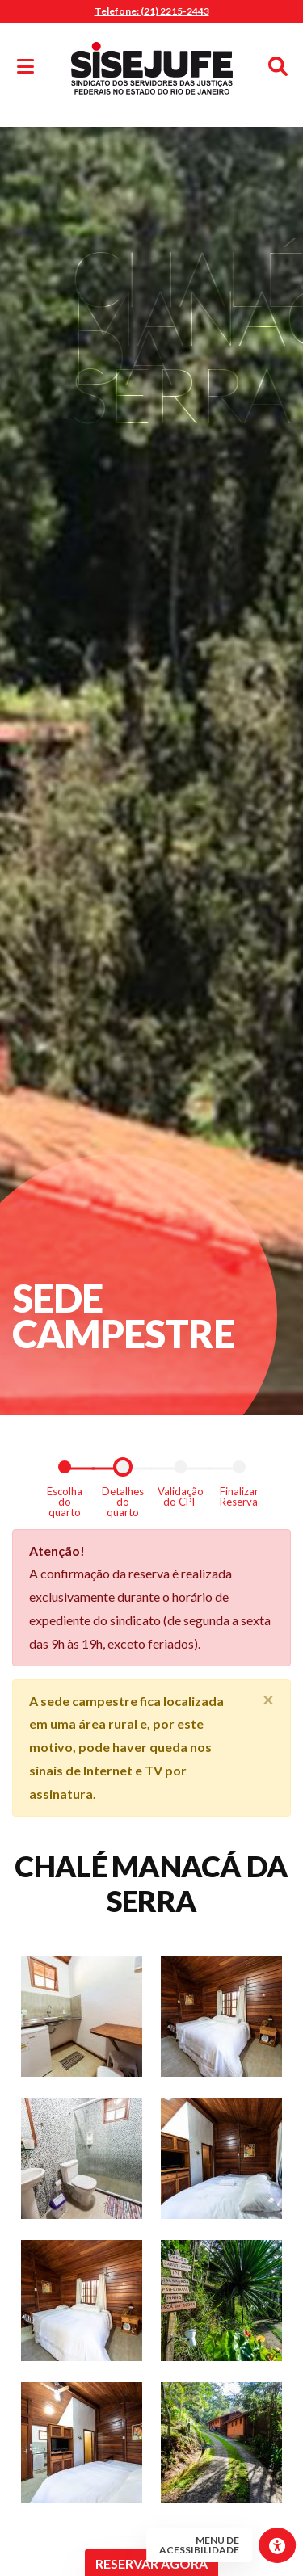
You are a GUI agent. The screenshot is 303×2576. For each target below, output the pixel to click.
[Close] (268, 1699)
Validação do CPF (181, 1496)
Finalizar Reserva (239, 1496)
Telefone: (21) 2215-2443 (152, 11)
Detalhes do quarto (123, 1501)
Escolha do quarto (64, 1501)
